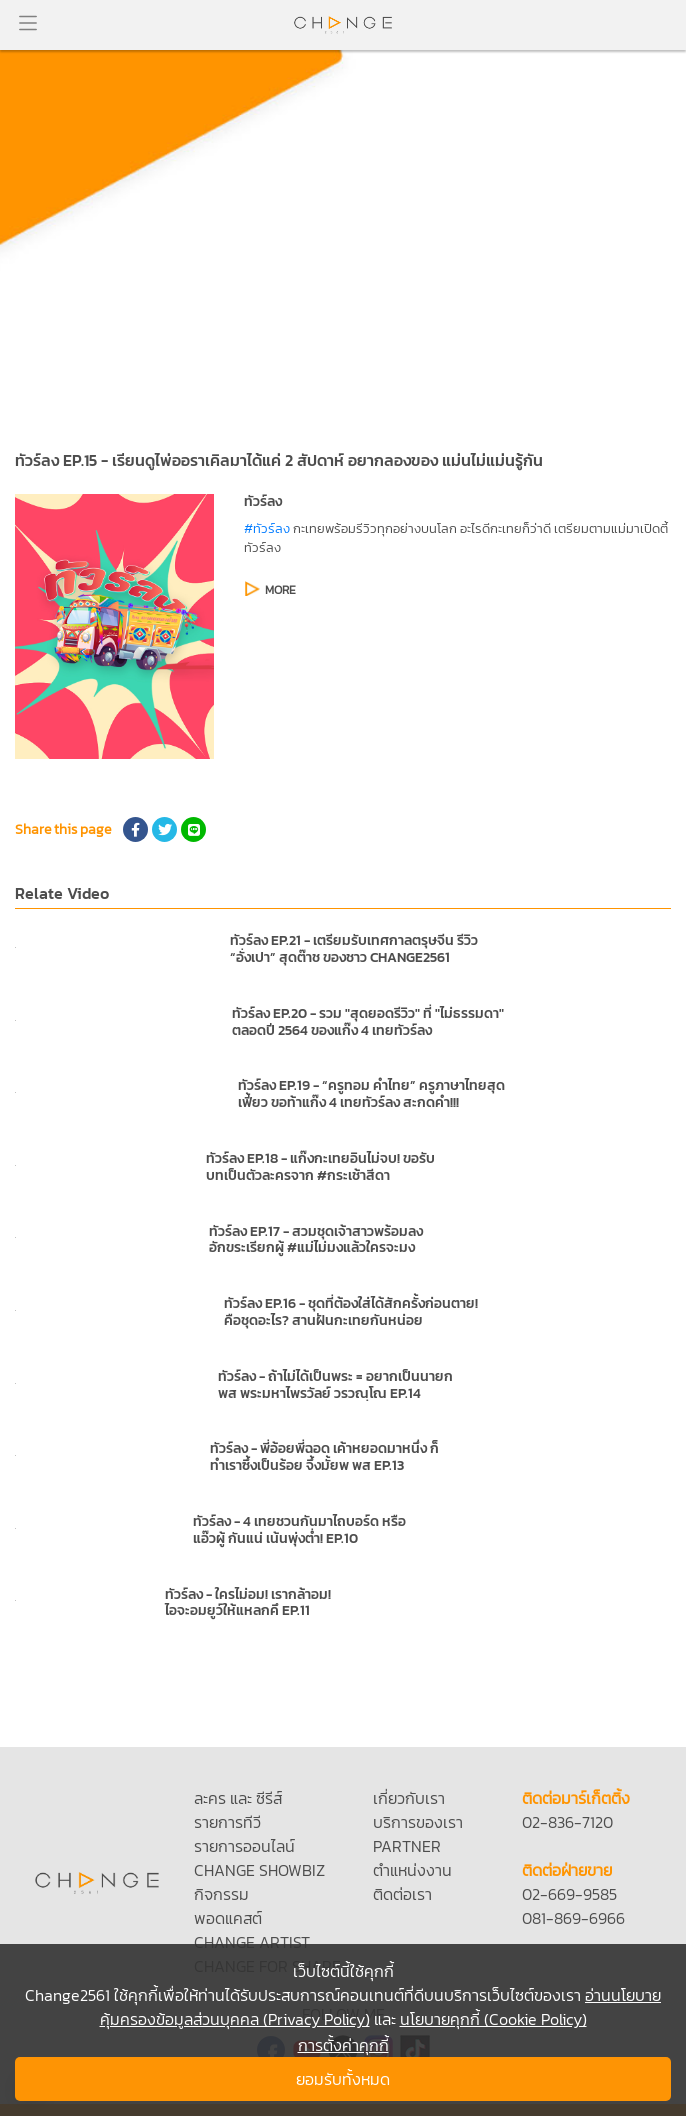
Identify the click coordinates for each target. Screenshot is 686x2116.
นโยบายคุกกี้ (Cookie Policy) (493, 2019)
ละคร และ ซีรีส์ (238, 1798)
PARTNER (407, 1846)
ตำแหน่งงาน (412, 1870)
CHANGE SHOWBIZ (259, 1870)
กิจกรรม (221, 1894)
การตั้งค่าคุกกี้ (343, 2045)
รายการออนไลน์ (244, 1846)
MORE (280, 590)
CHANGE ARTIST (252, 1942)
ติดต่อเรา (402, 1894)
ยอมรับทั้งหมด (343, 2079)
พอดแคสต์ (228, 1918)
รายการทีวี (227, 1822)
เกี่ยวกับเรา (409, 1798)
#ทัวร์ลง (267, 528)
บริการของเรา (418, 1822)
